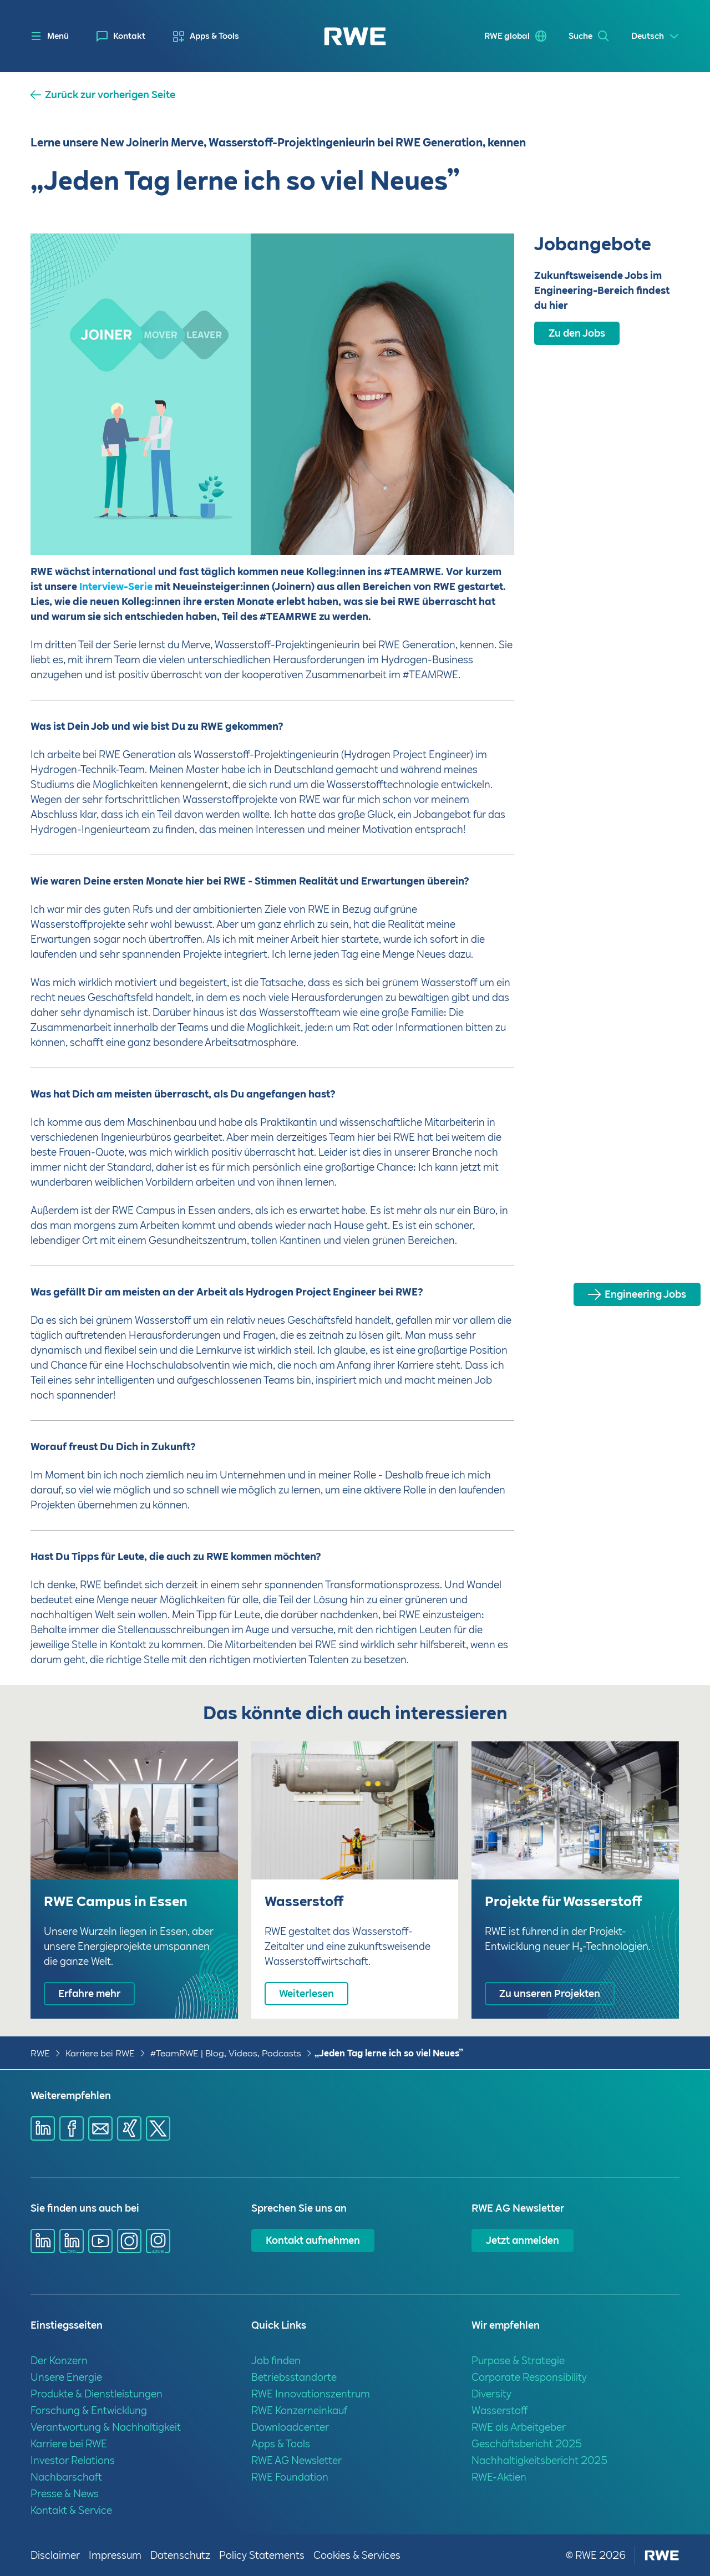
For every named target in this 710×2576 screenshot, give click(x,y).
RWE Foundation (289, 2477)
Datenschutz (180, 2555)
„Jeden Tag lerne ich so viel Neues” (389, 2053)
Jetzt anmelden (522, 2240)
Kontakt (129, 36)
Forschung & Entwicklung (89, 2410)
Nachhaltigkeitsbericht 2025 (539, 2460)
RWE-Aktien (498, 2477)
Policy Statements (262, 2555)
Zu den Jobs (577, 333)
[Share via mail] (100, 2128)
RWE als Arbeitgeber (518, 2427)
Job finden (276, 2360)
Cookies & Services (356, 2555)
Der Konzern (59, 2360)
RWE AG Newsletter (296, 2460)
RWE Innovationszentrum (310, 2394)
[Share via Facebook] (71, 2128)
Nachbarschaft (66, 2477)
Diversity (491, 2394)
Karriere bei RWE (100, 2053)
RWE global (507, 36)
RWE (40, 2053)
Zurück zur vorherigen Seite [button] (110, 95)
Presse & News (65, 2493)
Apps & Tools (214, 36)
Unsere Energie (66, 2377)
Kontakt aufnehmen (313, 2240)
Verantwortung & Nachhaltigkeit (106, 2427)
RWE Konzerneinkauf (299, 2410)
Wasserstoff (499, 2410)
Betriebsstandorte (294, 2377)
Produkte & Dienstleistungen (97, 2394)
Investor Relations (73, 2460)
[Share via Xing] (129, 2128)
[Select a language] (655, 36)
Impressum (115, 2555)
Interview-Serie (115, 586)
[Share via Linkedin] (43, 2128)
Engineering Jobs (645, 1294)
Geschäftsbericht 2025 (526, 2444)
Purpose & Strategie (518, 2360)
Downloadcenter (290, 2427)
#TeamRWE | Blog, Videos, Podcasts (225, 2053)
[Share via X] (158, 2128)
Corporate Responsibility (529, 2377)
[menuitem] (121, 36)
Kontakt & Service (71, 2510)
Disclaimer (55, 2555)
